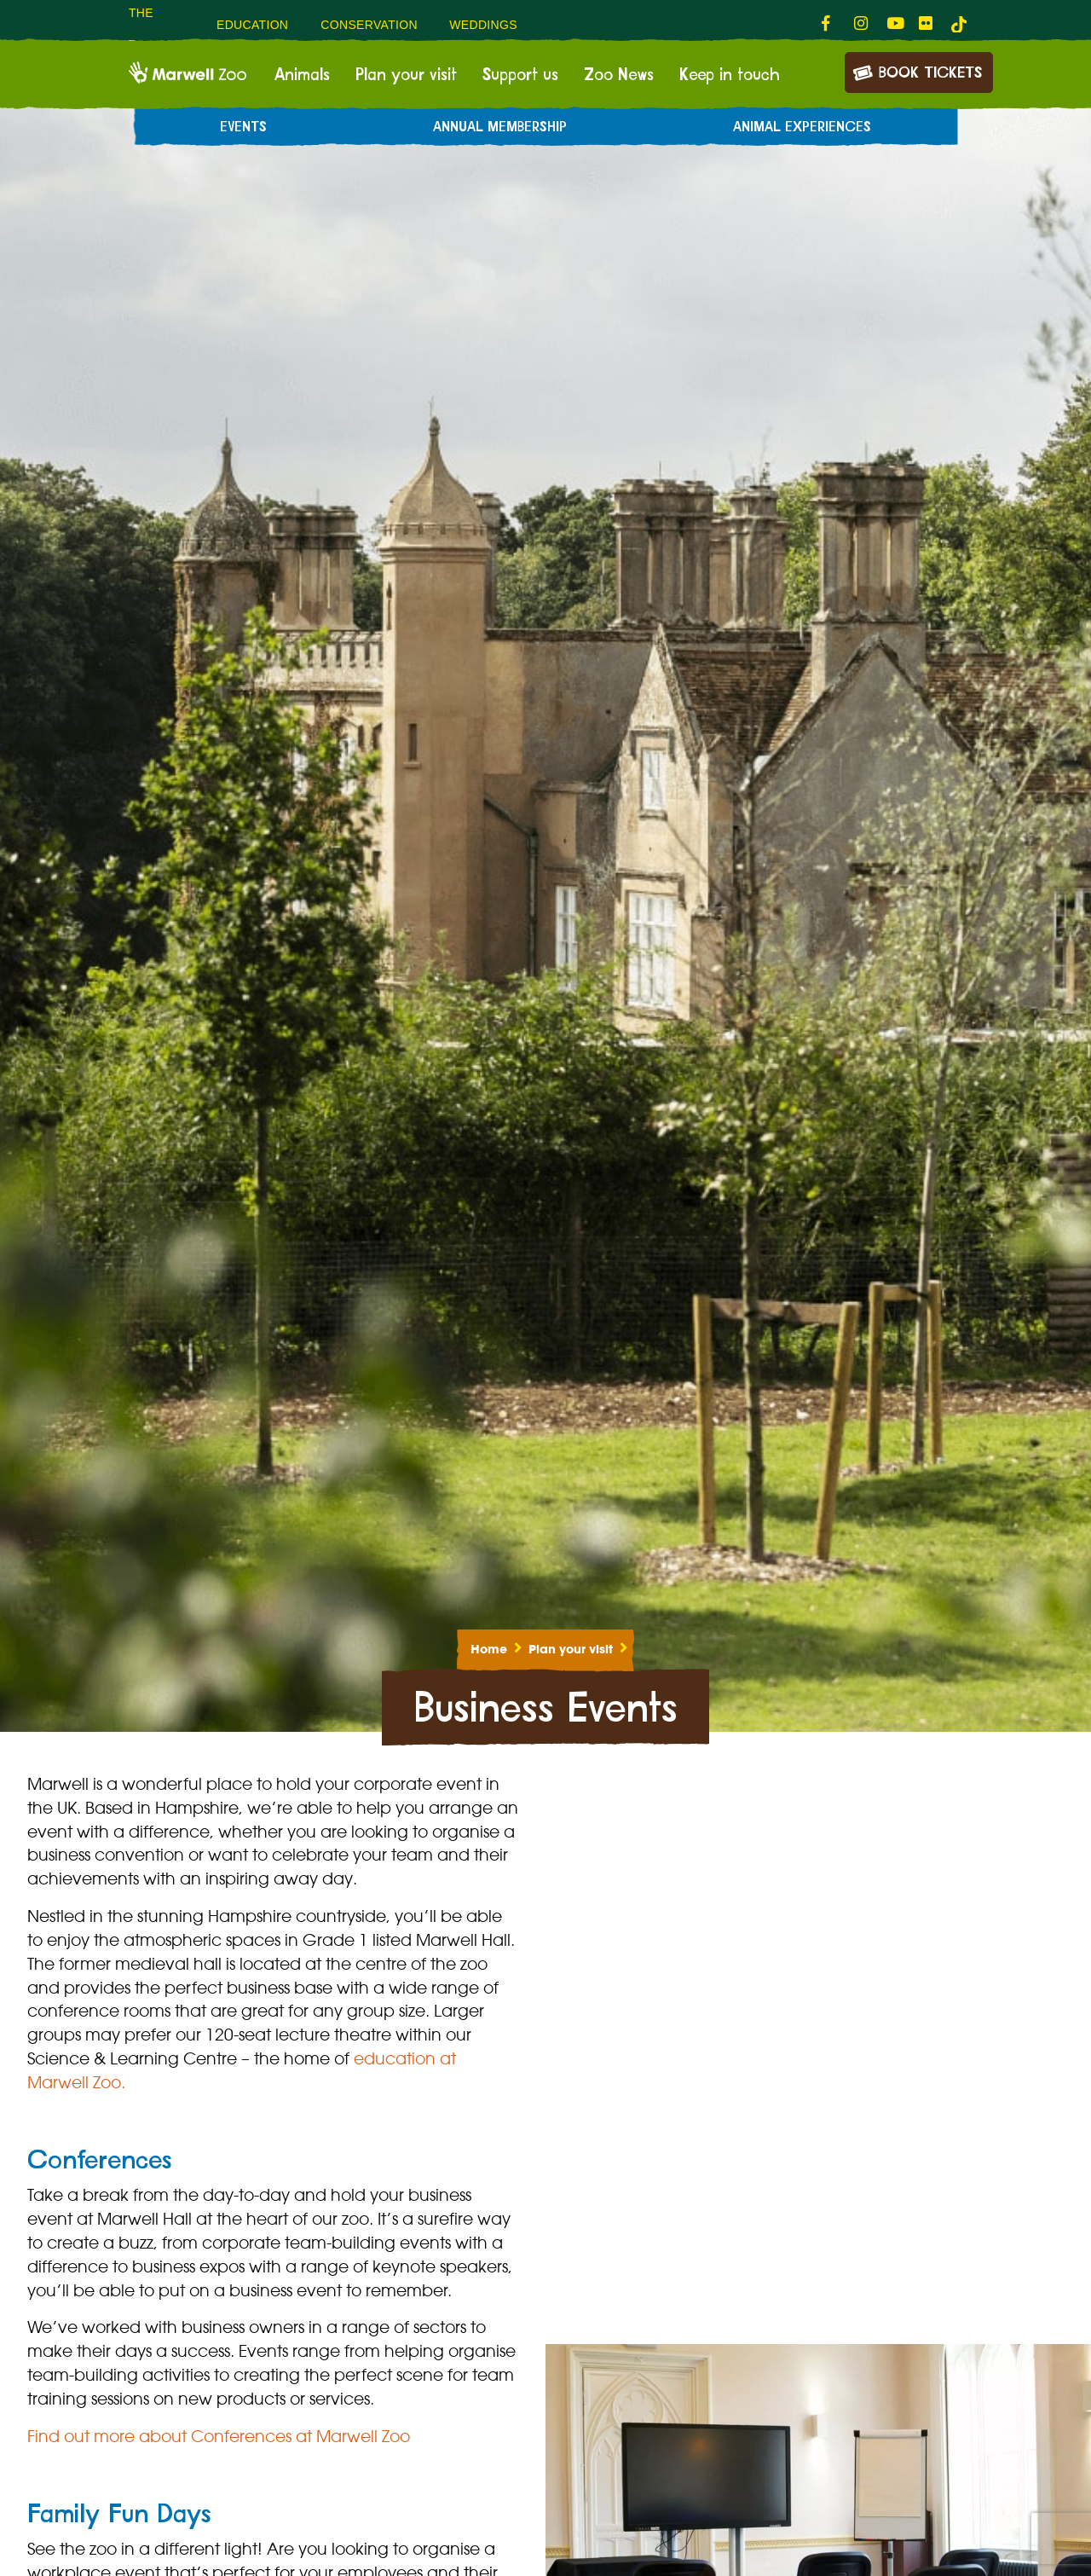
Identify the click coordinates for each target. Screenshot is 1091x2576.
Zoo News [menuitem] (619, 75)
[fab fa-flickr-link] (926, 24)
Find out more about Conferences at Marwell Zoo (218, 2436)
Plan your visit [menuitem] (406, 75)
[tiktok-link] (959, 24)
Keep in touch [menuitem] (729, 75)
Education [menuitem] (252, 25)
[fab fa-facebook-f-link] (829, 24)
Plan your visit (570, 1649)
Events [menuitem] (243, 127)
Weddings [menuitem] (483, 25)
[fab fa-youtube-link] (894, 24)
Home (488, 1649)
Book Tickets (917, 71)
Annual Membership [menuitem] (500, 127)
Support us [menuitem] (520, 75)
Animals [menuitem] (302, 75)
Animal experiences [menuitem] (802, 127)
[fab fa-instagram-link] (861, 24)
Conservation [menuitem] (369, 25)
